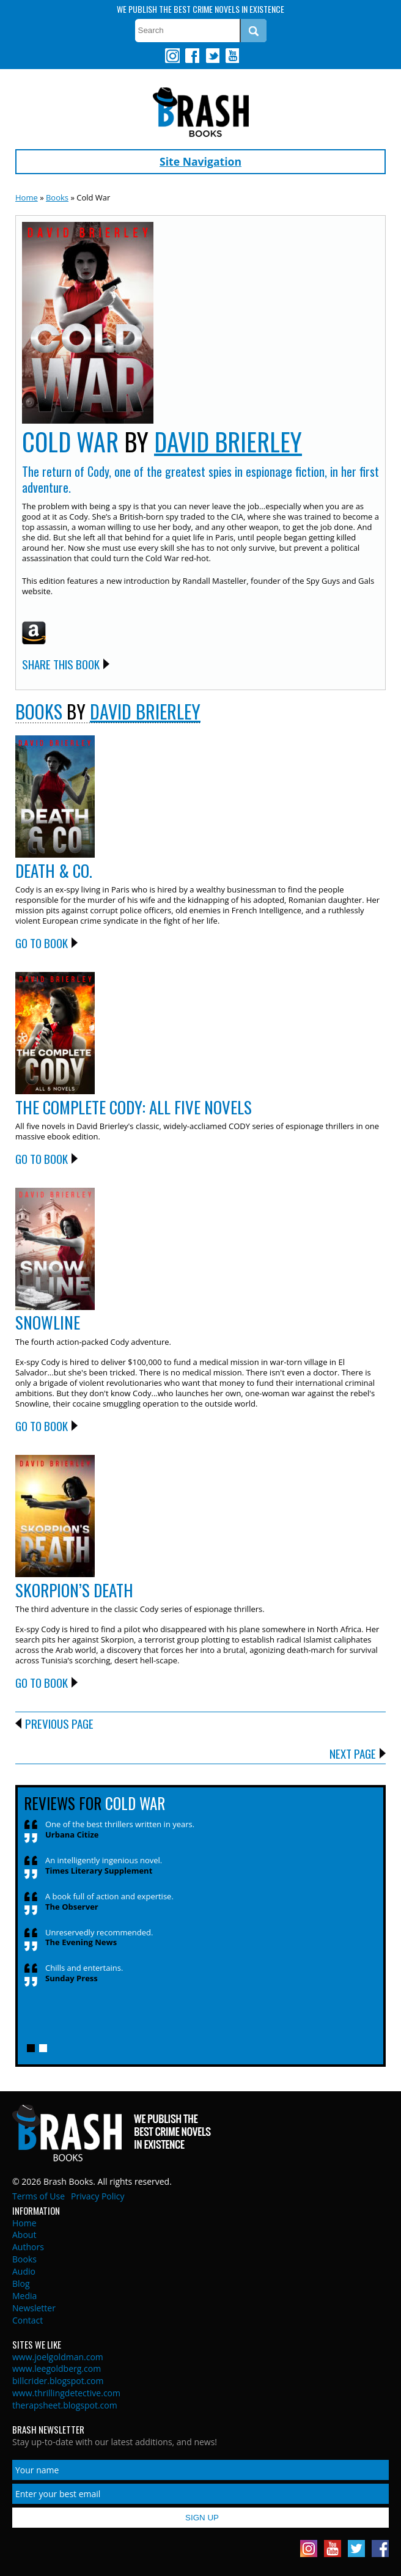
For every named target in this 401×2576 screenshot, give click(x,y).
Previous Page (59, 1723)
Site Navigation (200, 161)
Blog (21, 2283)
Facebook (192, 55)
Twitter (212, 55)
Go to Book (41, 942)
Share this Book (61, 663)
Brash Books (201, 112)
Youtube (231, 55)
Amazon (34, 632)
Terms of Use (38, 2196)
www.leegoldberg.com (56, 2368)
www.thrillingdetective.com (66, 2393)
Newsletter (34, 2308)
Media (24, 2296)
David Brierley (228, 441)
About (24, 2234)
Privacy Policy (97, 2196)
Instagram (172, 55)
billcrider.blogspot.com (58, 2380)
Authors (28, 2247)
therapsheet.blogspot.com (64, 2405)
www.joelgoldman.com (57, 2357)
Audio (23, 2271)
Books (57, 197)
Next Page (352, 1753)
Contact (27, 2320)
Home (26, 197)
